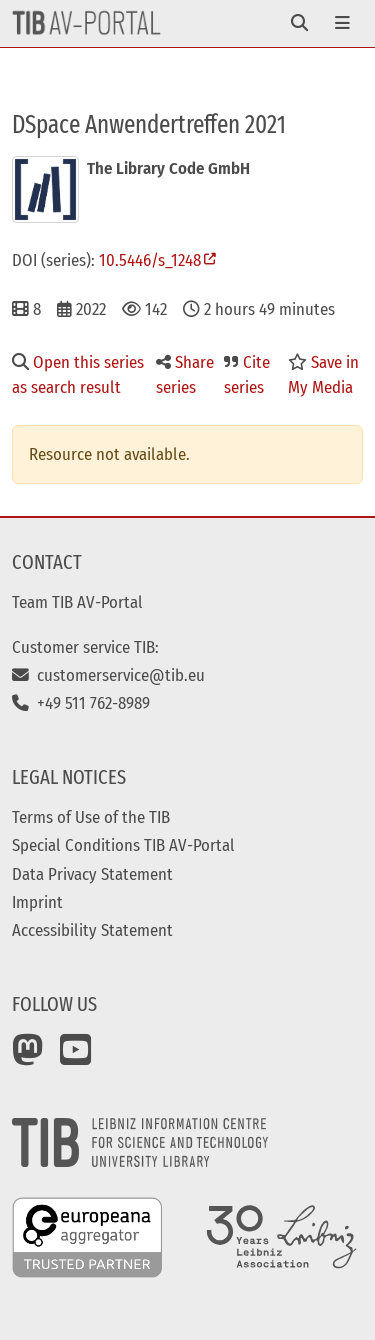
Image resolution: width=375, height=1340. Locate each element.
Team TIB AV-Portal (77, 602)
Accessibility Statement (92, 930)
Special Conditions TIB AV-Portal (123, 845)
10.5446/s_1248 (150, 260)
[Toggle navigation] (299, 23)
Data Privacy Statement (92, 874)
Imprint (37, 902)
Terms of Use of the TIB (91, 817)
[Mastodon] (28, 1057)
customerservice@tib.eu (108, 675)
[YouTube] (76, 1057)
